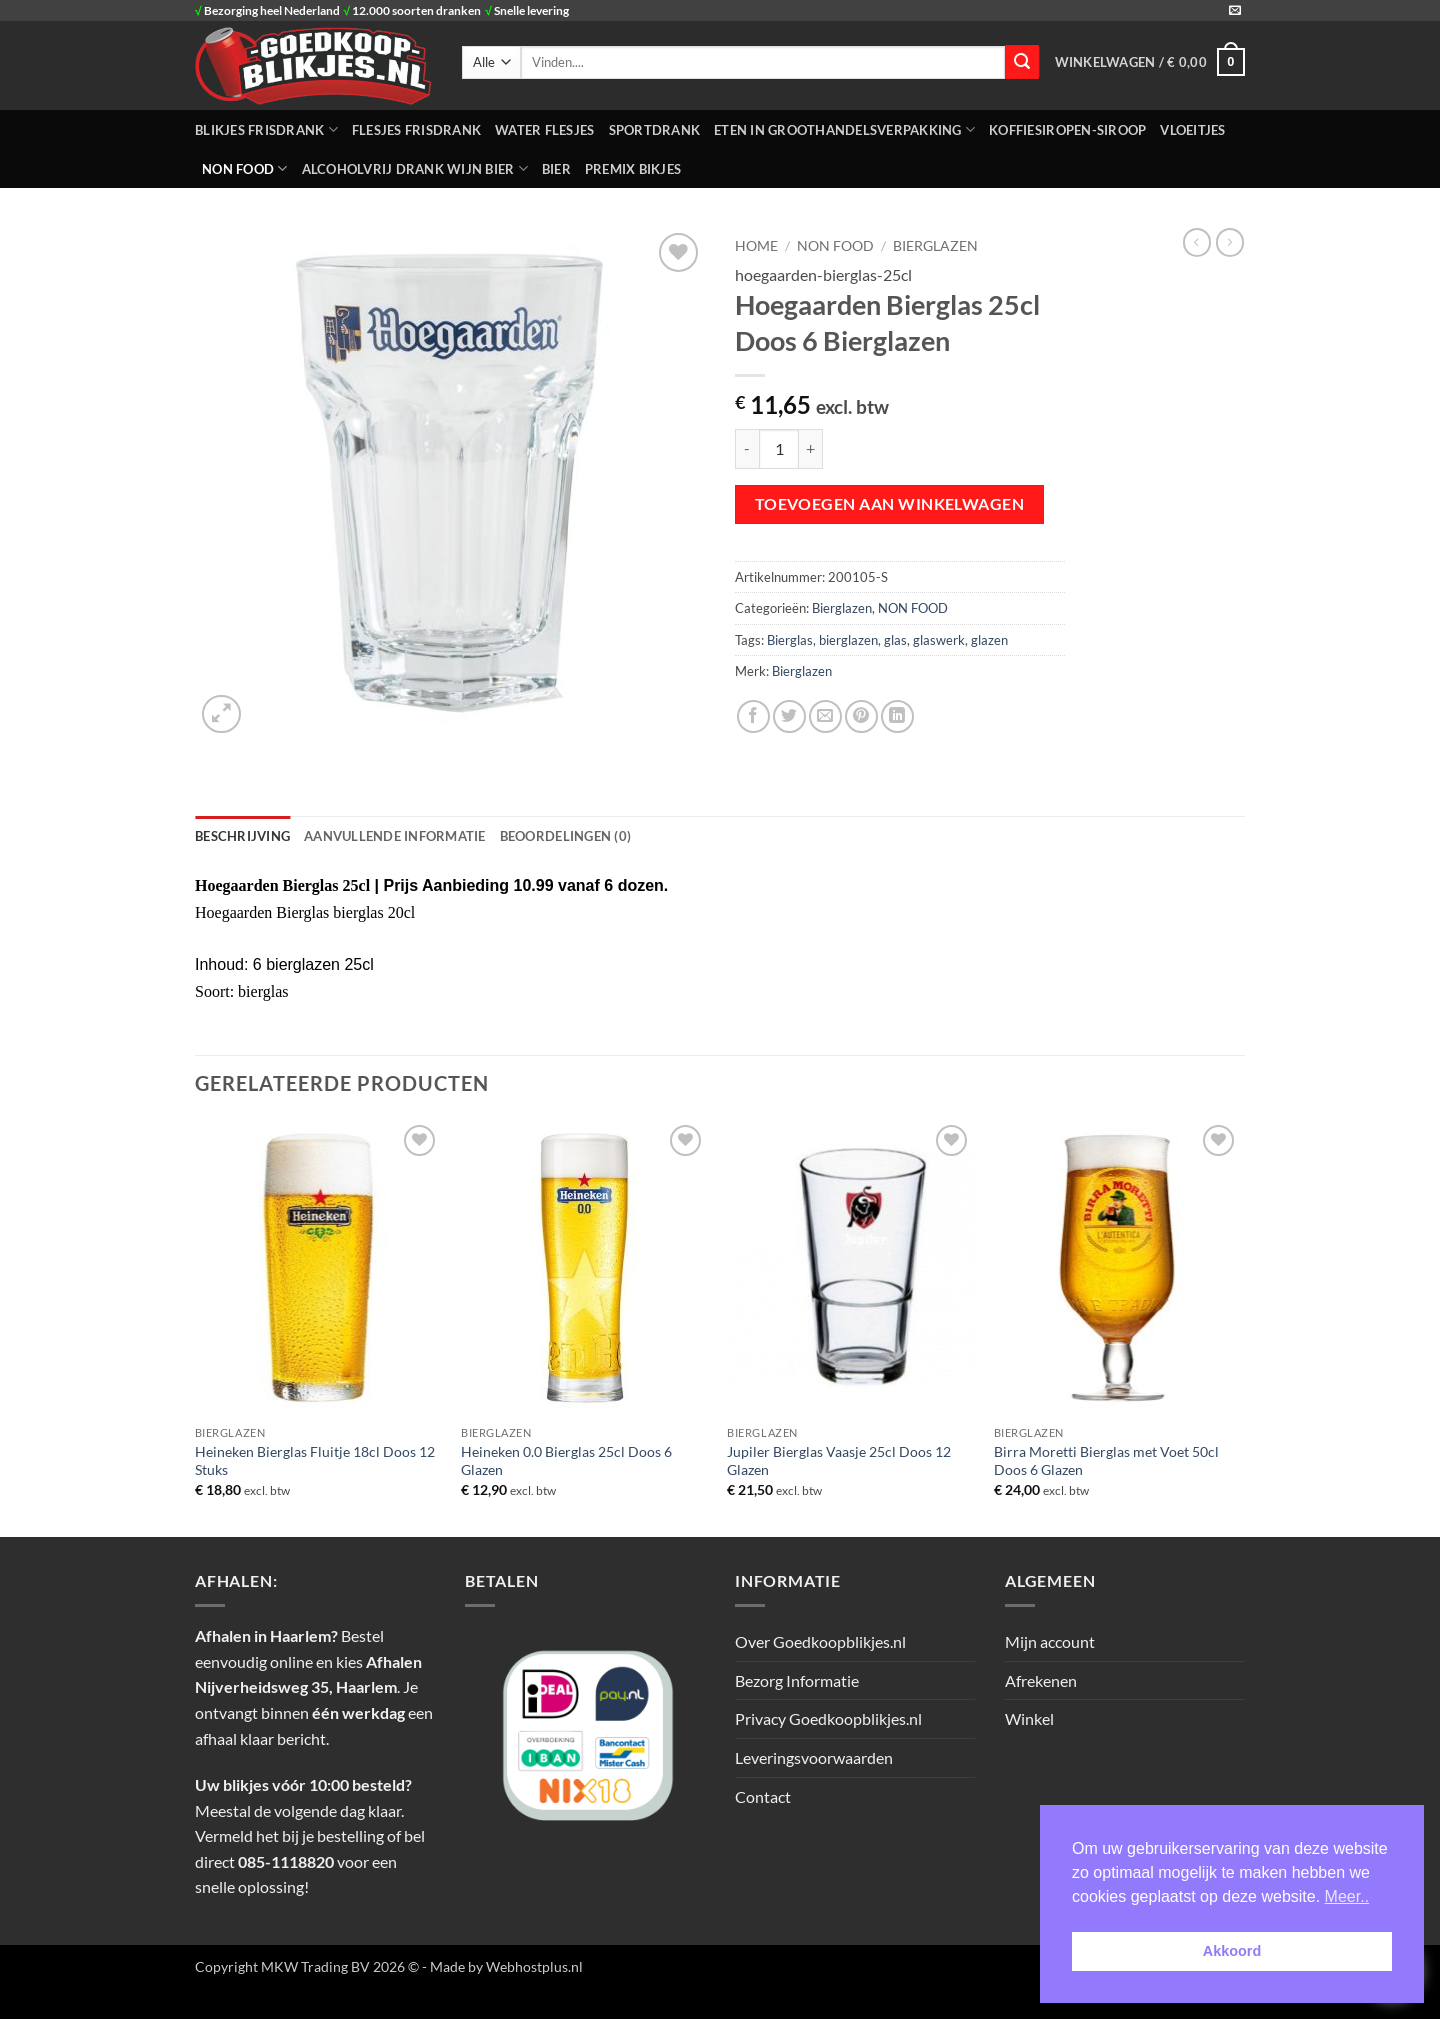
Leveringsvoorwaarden (814, 1757)
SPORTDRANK (655, 130)
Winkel (1029, 1718)
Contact (763, 1796)
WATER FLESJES (544, 130)
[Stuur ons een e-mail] (1235, 11)
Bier (556, 169)
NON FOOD (245, 168)
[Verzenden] (1022, 62)
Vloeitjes (1192, 130)
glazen (989, 640)
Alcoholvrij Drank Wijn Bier (415, 168)
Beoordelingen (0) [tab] (565, 836)
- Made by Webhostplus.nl (502, 1966)
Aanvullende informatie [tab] (395, 836)
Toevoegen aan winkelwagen (890, 504)
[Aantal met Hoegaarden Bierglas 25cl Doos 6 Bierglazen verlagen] (747, 449)
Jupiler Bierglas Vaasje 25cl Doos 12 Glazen (839, 1461)
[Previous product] (1230, 242)
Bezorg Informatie (797, 1680)
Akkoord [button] (1232, 1951)
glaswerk (939, 640)
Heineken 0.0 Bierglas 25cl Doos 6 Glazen (566, 1461)
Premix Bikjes (633, 169)
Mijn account (1050, 1641)
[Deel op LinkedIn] (897, 716)
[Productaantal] (779, 449)
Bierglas (790, 640)
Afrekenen (1041, 1680)
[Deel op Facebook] (753, 716)
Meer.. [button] (1347, 1896)
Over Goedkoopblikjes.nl (820, 1641)
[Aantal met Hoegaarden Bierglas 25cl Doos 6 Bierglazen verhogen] (811, 449)
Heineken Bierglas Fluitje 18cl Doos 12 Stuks (315, 1461)
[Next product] (1197, 242)
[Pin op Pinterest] (861, 716)
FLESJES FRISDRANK (416, 130)
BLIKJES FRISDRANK (266, 129)
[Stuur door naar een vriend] (825, 716)
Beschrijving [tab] (242, 836)
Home (756, 246)
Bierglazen (935, 246)
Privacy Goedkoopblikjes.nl (828, 1718)
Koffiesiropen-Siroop (1067, 130)
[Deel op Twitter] (789, 716)
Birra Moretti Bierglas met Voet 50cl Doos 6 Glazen (1106, 1461)
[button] (1150, 62)
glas (895, 640)
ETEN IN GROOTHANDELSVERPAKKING (844, 129)
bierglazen (848, 640)
